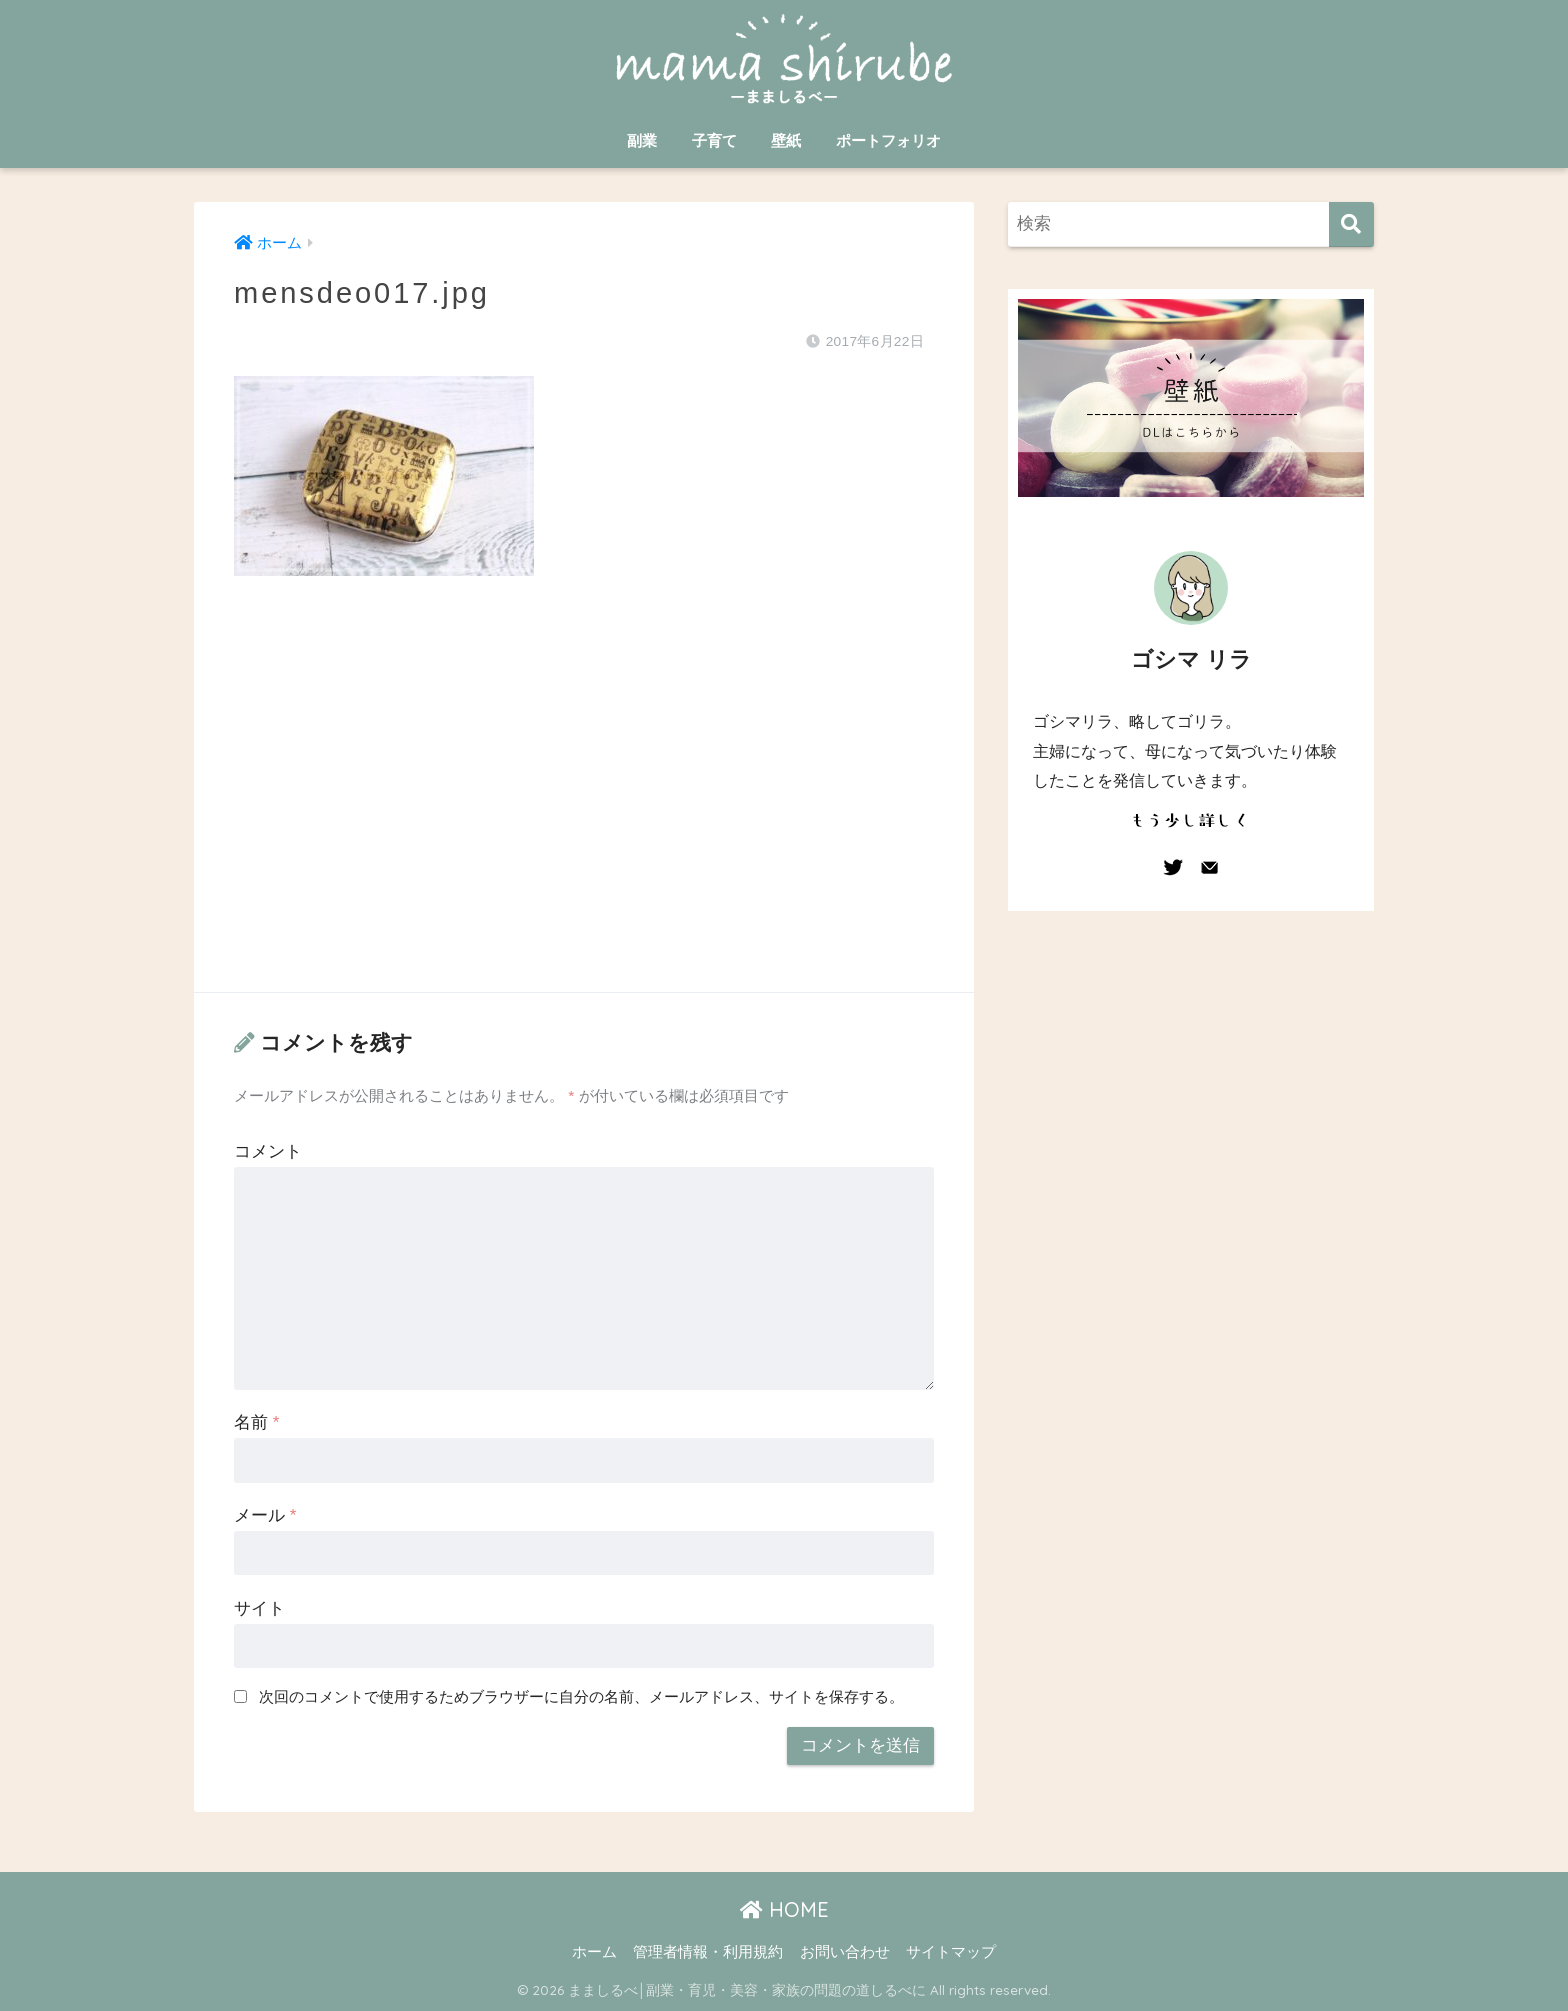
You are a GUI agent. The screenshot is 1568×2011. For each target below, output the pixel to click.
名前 (256, 1422)
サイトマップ (951, 1952)
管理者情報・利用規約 (708, 1952)
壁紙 (786, 140)
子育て (714, 140)
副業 (642, 140)
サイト (259, 1608)
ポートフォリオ (888, 140)
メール (265, 1515)
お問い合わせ (845, 1952)
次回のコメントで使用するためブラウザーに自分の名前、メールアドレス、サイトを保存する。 (581, 1696)
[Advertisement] (584, 804)
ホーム (594, 1952)
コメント (268, 1151)
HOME (784, 1909)
